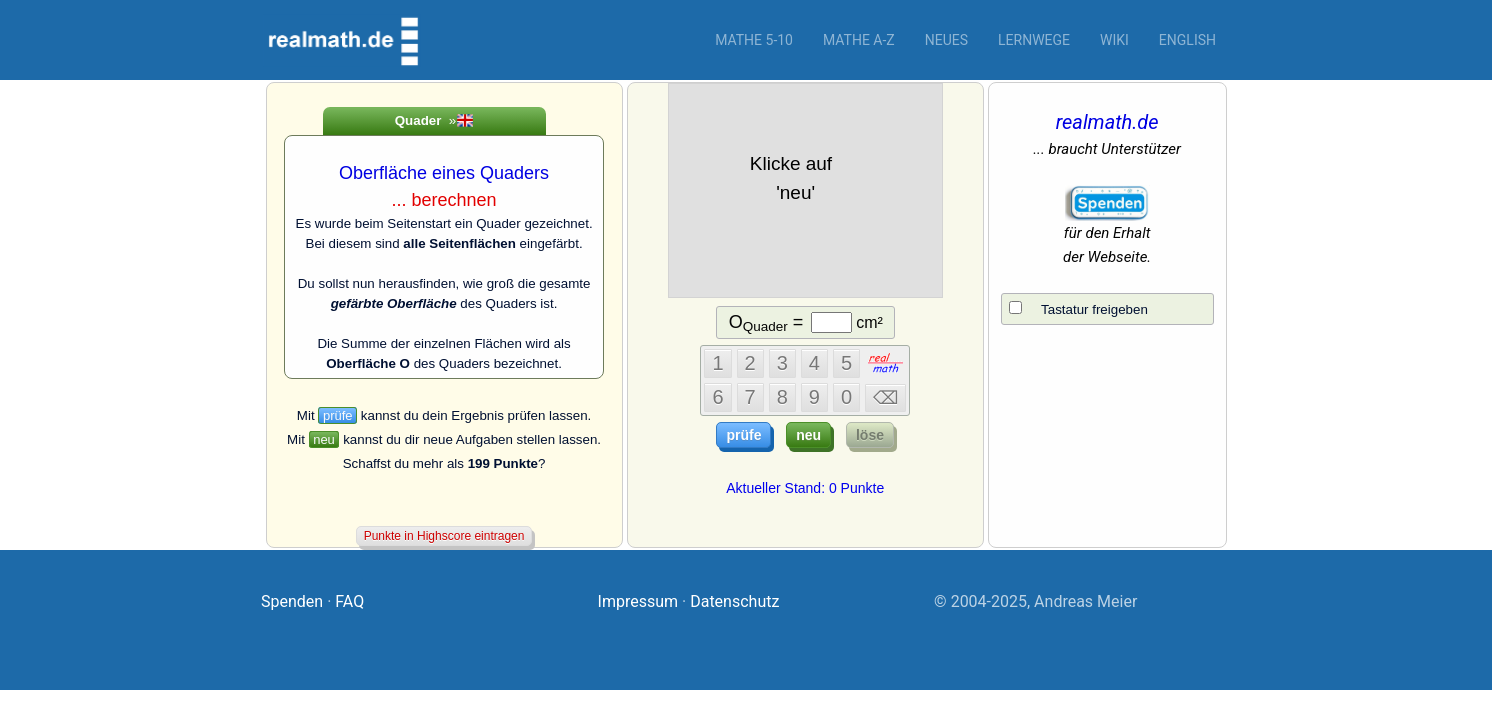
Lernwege (1034, 40)
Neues (946, 40)
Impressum (638, 601)
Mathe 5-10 (754, 40)
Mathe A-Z (859, 40)
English (1187, 40)
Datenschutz (734, 601)
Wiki (1114, 40)
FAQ (349, 601)
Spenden (292, 601)
